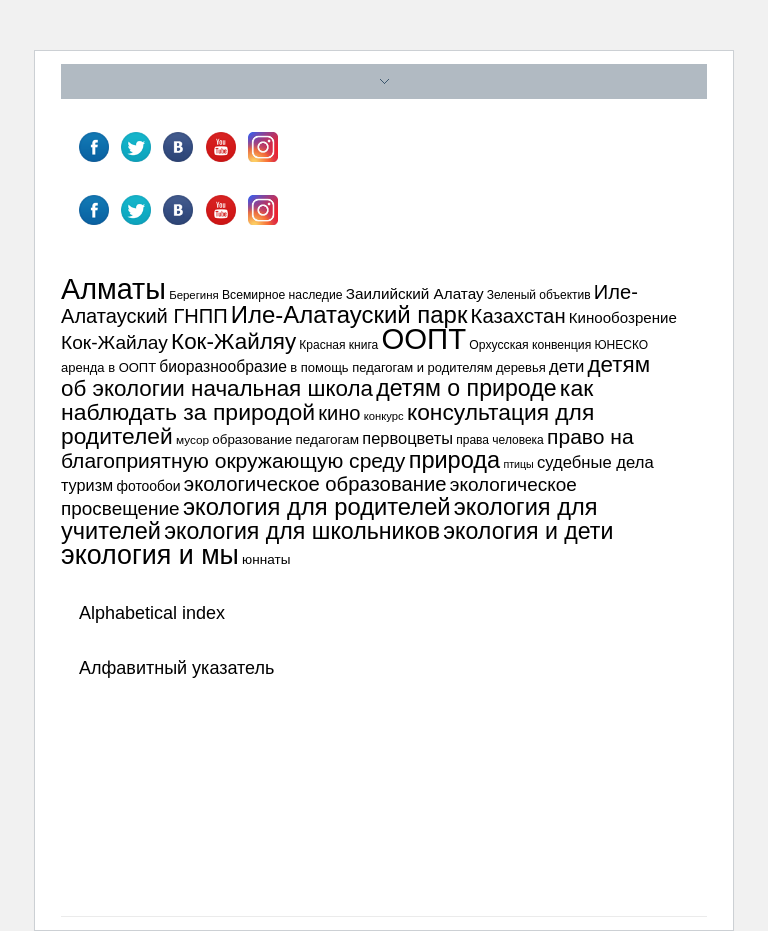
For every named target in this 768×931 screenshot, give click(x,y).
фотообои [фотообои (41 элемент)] (149, 486)
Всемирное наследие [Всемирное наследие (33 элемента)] (282, 295)
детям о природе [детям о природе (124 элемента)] (466, 388)
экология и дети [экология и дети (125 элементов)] (528, 531)
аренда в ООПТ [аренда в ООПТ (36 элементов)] (108, 367)
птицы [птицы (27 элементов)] (518, 464)
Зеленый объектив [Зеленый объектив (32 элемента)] (539, 295)
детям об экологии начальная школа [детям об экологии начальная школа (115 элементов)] (355, 376)
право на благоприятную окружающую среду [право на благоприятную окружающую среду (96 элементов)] (347, 448)
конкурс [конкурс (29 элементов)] (384, 416)
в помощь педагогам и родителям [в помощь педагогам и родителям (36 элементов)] (391, 367)
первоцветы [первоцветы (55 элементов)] (407, 438)
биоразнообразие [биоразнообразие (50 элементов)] (223, 366)
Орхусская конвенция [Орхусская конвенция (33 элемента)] (530, 345)
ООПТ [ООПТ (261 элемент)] (423, 338)
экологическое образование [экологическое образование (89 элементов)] (315, 484)
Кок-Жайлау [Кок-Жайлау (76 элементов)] (114, 342)
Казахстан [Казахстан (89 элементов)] (518, 316)
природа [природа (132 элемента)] (455, 460)
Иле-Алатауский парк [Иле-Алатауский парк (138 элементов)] (349, 314)
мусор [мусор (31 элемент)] (192, 440)
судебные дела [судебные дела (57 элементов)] (595, 462)
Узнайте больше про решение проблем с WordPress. (609, 844)
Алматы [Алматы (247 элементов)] (113, 289)
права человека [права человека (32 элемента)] (500, 440)
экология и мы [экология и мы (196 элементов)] (150, 555)
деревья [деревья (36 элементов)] (521, 367)
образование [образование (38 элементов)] (252, 439)
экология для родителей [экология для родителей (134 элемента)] (317, 506)
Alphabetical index (152, 613)
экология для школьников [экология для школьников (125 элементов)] (302, 531)
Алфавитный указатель (176, 668)
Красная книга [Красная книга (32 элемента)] (338, 345)
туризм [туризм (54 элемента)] (87, 485)
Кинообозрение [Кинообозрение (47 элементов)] (623, 317)
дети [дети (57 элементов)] (566, 366)
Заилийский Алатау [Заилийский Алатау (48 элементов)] (415, 293)
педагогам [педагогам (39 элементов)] (327, 439)
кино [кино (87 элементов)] (339, 413)
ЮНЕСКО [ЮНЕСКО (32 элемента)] (621, 345)
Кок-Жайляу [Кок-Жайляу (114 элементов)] (233, 341)
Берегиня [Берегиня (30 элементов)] (194, 295)
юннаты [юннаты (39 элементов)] (266, 559)
